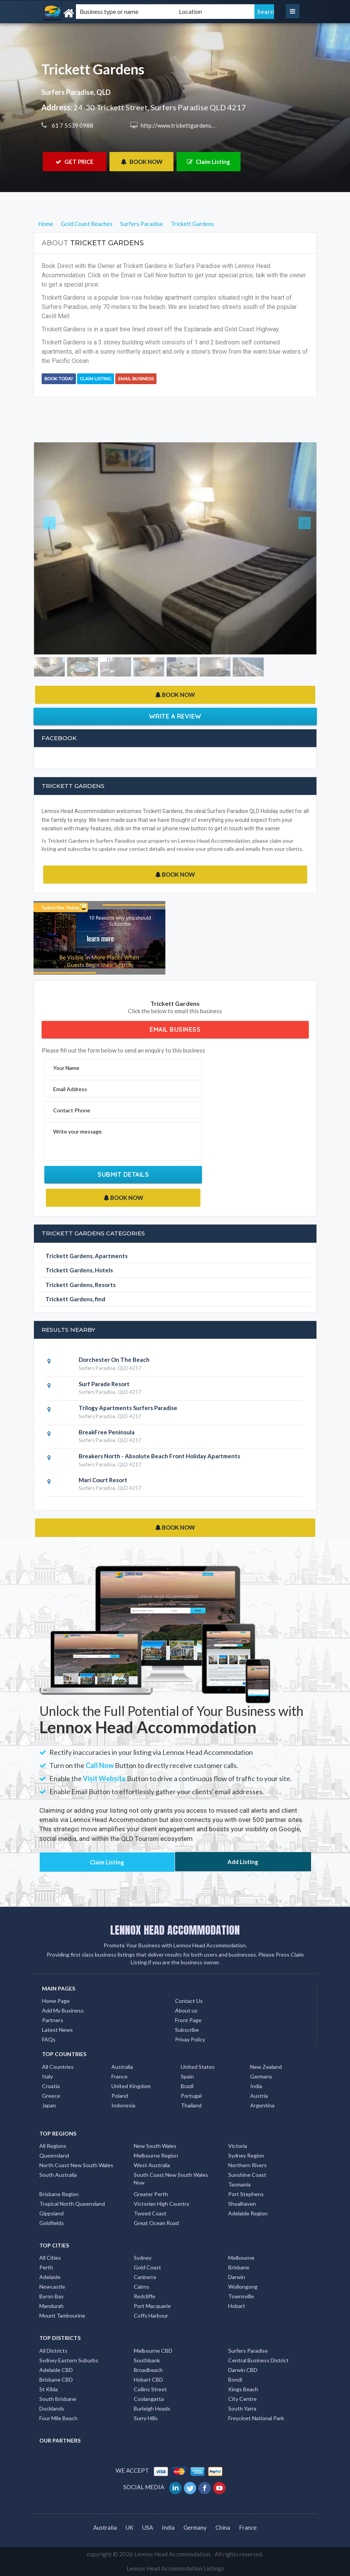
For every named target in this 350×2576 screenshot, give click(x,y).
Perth (46, 2267)
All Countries (58, 2066)
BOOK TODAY (58, 378)
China (222, 2527)
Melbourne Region (156, 2155)
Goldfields (51, 2223)
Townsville (241, 2296)
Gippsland (51, 2213)
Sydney (142, 2257)
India (256, 2086)
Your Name (66, 1067)
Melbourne (241, 2257)
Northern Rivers (247, 2165)
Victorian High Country (161, 2203)
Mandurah (51, 2306)
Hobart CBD (148, 2379)
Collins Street (150, 2389)
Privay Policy (190, 2039)
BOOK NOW (142, 161)
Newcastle (52, 2286)
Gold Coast (147, 2267)
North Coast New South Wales (76, 2165)
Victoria (237, 2145)
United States (198, 2066)
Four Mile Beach (58, 2418)
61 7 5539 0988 (71, 125)
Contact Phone (71, 1110)
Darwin (236, 2277)
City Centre (242, 2398)
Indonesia (123, 2105)
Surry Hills (146, 2418)
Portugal (191, 2095)
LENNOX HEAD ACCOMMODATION (175, 1930)
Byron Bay (51, 2296)
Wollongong (242, 2286)
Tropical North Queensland (72, 2203)
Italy (47, 2076)
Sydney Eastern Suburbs (68, 2360)
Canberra (145, 2277)
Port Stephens (246, 2194)
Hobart (236, 2306)
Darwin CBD (242, 2370)
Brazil (187, 2086)
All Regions (52, 2145)
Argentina (262, 2105)
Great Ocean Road (156, 2223)
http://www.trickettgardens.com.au (185, 125)
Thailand (191, 2105)
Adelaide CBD (56, 2370)
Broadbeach (148, 2370)
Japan (49, 2105)
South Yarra (242, 2408)
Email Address (70, 1089)
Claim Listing (208, 161)
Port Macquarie (152, 2306)
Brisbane (238, 2267)
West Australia (152, 2165)
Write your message (77, 1131)
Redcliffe (144, 2296)
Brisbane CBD (56, 2379)
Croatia (51, 2086)
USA (147, 2527)
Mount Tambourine (62, 2315)
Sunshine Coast (247, 2174)
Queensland (54, 2155)
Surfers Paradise (248, 2350)
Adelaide (50, 2277)
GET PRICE (75, 161)
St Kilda (48, 2389)
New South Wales (155, 2145)
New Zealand (266, 2066)
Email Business (136, 378)
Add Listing (242, 1861)
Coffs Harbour (151, 2315)
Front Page (188, 2020)
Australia (122, 2066)
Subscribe (187, 2029)
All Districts (53, 2350)
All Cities (50, 2257)
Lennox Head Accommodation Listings (175, 2568)
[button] (55, 548)
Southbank (147, 2360)
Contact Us (189, 2000)
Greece (51, 2095)
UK (129, 2527)
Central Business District (258, 2360)
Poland (119, 2095)
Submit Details (123, 1174)
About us (186, 2010)
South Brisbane (57, 2398)
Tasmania (239, 2184)
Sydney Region (246, 2155)
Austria (259, 2095)
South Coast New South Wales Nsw (171, 2178)
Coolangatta (149, 2398)
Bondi (235, 2379)
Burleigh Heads (152, 2408)
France (119, 2076)
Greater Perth (151, 2194)
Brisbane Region (59, 2194)
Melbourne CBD (153, 2350)
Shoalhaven (242, 2203)
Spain (187, 2076)
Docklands (51, 2408)
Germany (261, 2076)
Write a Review (175, 716)
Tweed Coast (150, 2213)
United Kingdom (131, 2086)
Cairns (141, 2286)
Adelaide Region (248, 2213)
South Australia (58, 2174)
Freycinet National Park (256, 2418)
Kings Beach (243, 2389)
